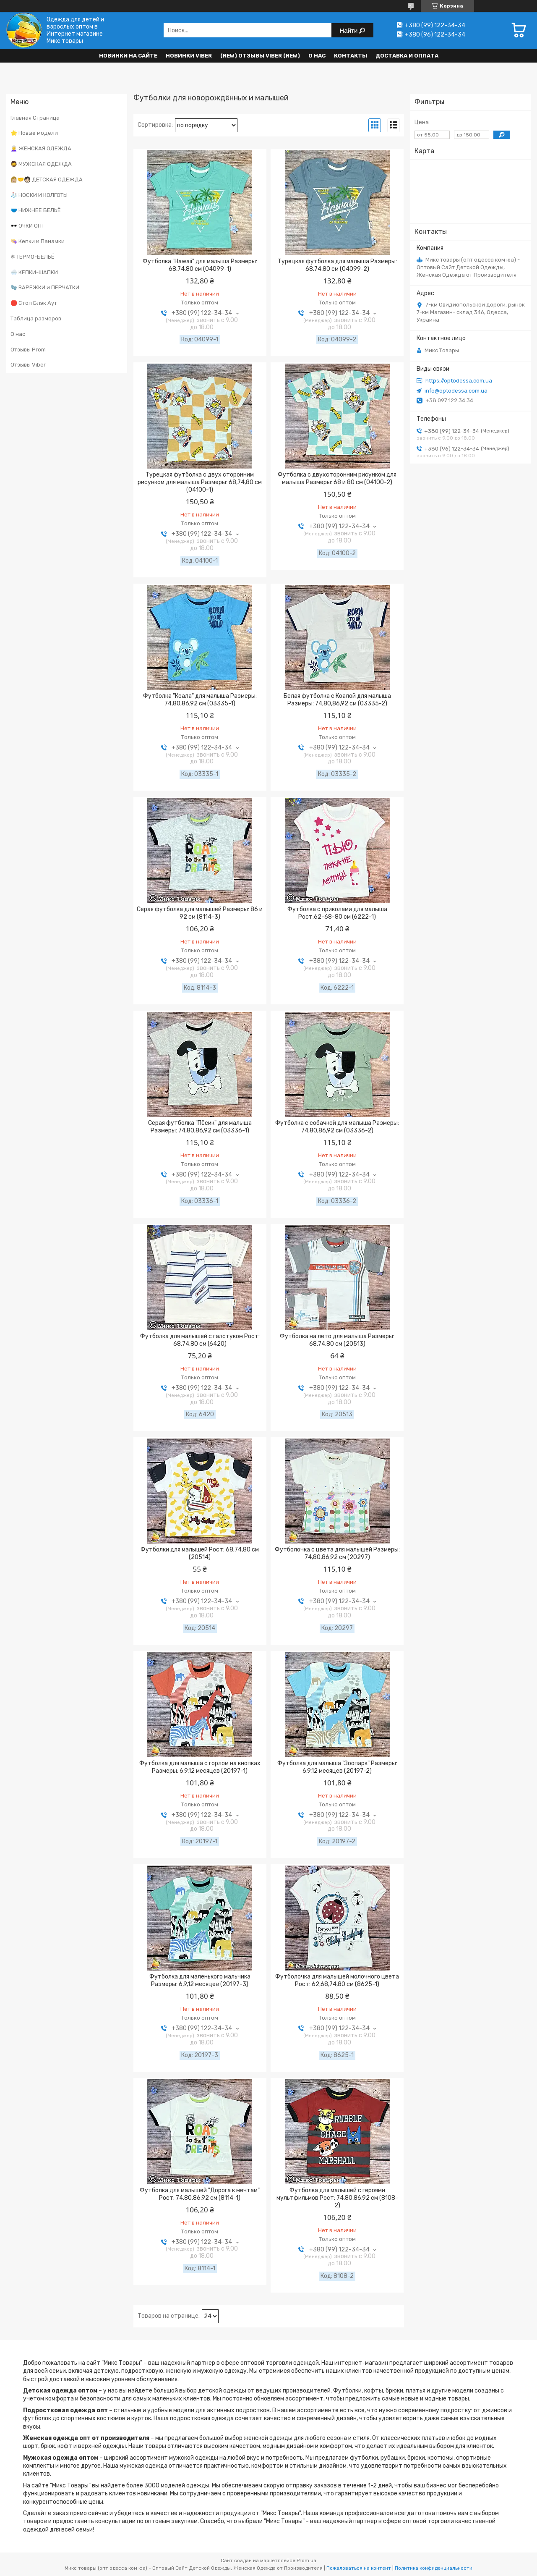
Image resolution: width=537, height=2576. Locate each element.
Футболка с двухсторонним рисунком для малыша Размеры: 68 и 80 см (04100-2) (337, 478)
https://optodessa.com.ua (458, 380)
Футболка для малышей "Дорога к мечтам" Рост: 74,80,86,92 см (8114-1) (200, 2194)
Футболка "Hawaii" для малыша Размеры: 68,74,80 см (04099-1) (200, 265)
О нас (317, 55)
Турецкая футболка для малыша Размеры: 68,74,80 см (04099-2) (337, 265)
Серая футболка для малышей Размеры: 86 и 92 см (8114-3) (200, 913)
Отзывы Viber (28, 365)
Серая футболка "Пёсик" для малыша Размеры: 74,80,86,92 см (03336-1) (200, 1126)
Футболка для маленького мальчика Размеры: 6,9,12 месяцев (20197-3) (199, 1980)
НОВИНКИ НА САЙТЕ (128, 55)
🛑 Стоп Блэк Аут (33, 303)
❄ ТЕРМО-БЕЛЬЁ (32, 257)
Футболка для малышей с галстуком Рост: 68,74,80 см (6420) (200, 1340)
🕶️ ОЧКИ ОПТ (27, 226)
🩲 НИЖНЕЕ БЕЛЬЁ (35, 210)
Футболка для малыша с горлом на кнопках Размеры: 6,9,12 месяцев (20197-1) (200, 1767)
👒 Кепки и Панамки (37, 241)
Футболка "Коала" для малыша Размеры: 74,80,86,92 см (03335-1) (200, 699)
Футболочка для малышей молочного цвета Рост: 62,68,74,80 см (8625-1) (337, 1980)
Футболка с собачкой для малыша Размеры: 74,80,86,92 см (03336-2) (337, 1126)
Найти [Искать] (350, 30)
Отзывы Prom (28, 349)
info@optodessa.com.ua (456, 391)
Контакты (350, 55)
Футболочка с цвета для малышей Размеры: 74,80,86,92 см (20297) (337, 1553)
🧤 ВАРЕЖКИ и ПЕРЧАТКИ (44, 287)
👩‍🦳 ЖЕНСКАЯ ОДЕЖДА (40, 148)
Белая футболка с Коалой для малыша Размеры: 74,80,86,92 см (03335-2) (337, 699)
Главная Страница (35, 118)
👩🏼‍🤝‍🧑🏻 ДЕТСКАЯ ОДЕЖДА (46, 179)
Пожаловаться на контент (358, 2568)
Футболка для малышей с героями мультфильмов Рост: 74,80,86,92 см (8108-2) (337, 2198)
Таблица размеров (35, 318)
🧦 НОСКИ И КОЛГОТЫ (39, 195)
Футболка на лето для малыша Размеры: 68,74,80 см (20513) (337, 1340)
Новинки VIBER (189, 55)
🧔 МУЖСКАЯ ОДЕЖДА (41, 164)
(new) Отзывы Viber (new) (260, 55)
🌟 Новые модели (34, 133)
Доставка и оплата (406, 55)
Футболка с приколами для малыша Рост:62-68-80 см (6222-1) (337, 913)
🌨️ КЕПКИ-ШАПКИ (34, 272)
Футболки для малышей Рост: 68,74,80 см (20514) (200, 1553)
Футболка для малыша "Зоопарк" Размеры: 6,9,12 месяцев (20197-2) (337, 1767)
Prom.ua (306, 2560)
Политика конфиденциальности (433, 2568)
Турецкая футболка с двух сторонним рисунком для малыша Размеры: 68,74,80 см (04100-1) (200, 482)
